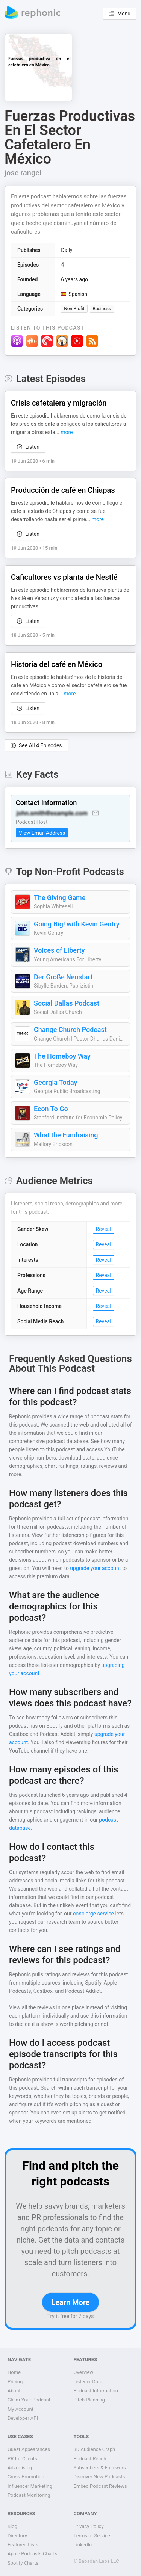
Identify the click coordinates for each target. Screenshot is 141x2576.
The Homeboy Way (62, 1056)
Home (14, 2372)
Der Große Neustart (63, 977)
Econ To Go (51, 1109)
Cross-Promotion (26, 2476)
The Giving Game (59, 898)
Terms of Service (92, 2535)
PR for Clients (22, 2458)
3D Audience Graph (94, 2449)
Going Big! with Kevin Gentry (77, 924)
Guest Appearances (29, 2449)
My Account (20, 2409)
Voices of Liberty (59, 950)
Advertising (20, 2467)
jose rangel (23, 172)
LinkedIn (83, 2544)
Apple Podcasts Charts (32, 2553)
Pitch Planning (89, 2400)
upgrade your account (95, 1568)
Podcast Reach (90, 2458)
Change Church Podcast (70, 1029)
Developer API (23, 2418)
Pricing (15, 2381)
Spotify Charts (23, 2563)
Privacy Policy (89, 2526)
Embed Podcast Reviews (100, 2486)
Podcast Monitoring (29, 2495)
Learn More (70, 2302)
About (14, 2391)
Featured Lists (23, 2544)
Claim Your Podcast (29, 2400)
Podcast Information (96, 2391)
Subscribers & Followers (100, 2467)
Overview (84, 2372)
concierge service (93, 1914)
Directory (17, 2535)
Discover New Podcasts (99, 2476)
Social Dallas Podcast (66, 1003)
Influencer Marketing (30, 2486)
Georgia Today (55, 1082)
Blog (12, 2526)
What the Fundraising (66, 1135)
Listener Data (88, 2381)
